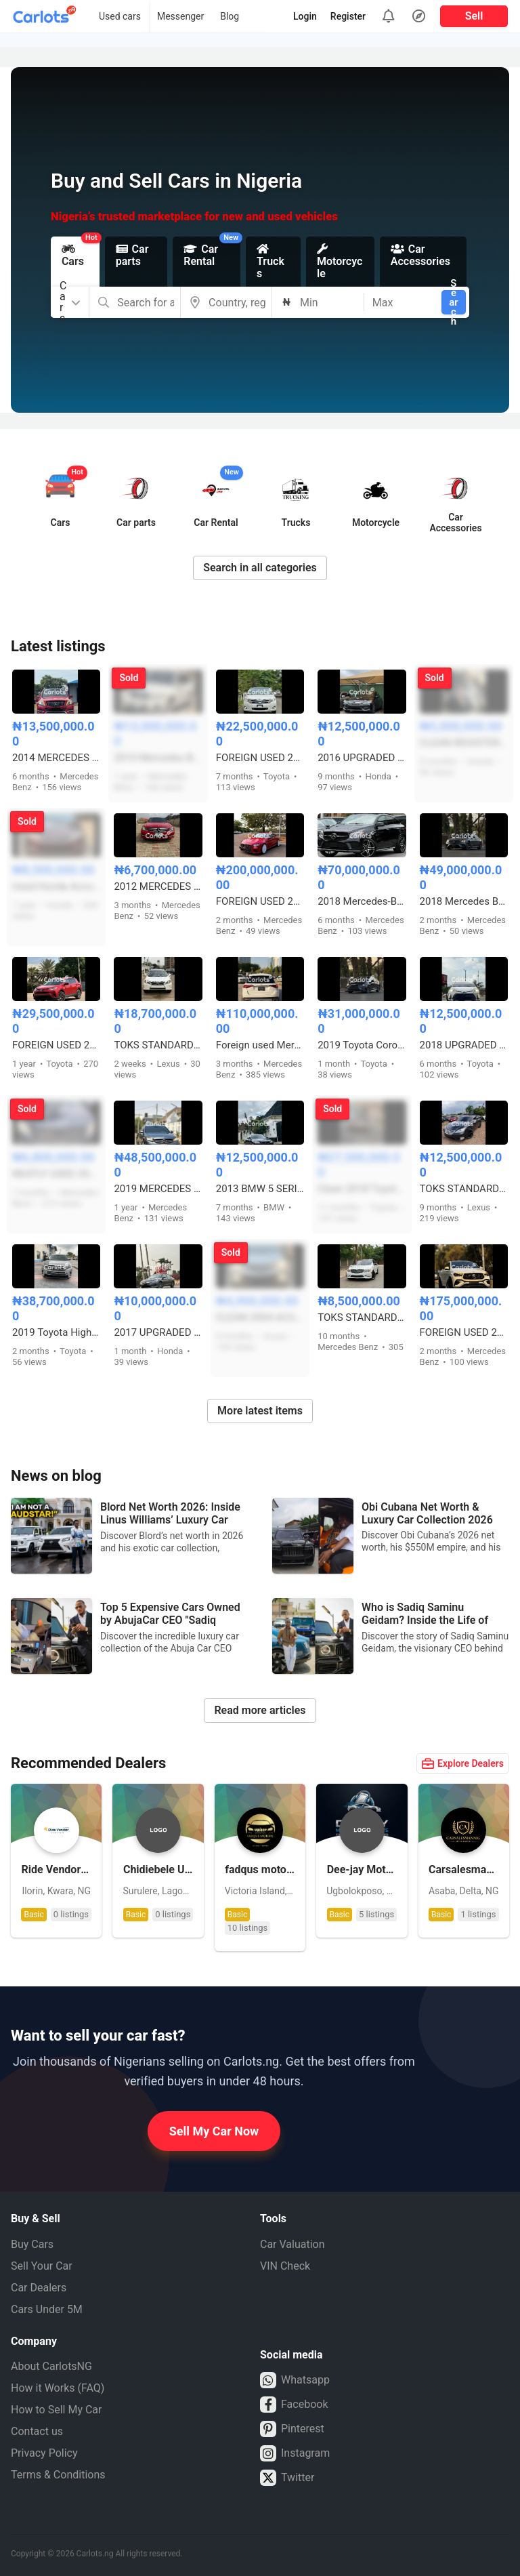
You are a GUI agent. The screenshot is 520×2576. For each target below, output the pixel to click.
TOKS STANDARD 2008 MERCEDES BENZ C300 (362, 1317)
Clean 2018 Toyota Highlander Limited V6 (362, 1189)
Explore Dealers (463, 1763)
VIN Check (285, 2266)
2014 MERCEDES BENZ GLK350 (56, 758)
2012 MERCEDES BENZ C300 (158, 886)
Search (453, 302)
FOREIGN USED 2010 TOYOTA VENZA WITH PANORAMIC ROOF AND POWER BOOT (260, 758)
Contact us (37, 2431)
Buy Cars (32, 2244)
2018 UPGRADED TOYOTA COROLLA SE (464, 1045)
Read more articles (259, 1710)
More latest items (260, 1410)
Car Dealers (38, 2287)
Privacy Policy (44, 2453)
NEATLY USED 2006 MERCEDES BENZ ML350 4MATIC (56, 1174)
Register (348, 16)
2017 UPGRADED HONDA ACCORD (158, 1332)
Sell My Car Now (214, 2131)
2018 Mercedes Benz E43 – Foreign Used (464, 901)
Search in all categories (260, 567)
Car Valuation (292, 2244)
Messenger (180, 16)
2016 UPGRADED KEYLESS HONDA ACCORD (362, 758)
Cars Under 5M (47, 2309)
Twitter (287, 2478)
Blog (229, 16)
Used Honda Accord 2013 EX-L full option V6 (56, 886)
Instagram (295, 2453)
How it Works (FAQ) (57, 2387)
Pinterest (292, 2429)
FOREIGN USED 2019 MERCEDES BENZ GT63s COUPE (260, 901)
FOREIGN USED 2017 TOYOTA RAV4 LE (56, 1045)
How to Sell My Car (56, 2409)
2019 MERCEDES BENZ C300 (158, 1189)
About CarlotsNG (51, 2366)
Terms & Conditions (58, 2474)
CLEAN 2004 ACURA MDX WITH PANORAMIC (260, 1317)
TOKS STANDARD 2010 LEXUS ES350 (464, 1189)
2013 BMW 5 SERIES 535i (260, 1189)
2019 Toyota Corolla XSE (362, 1045)
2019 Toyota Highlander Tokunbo (56, 1332)
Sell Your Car (41, 2266)
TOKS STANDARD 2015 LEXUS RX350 (158, 1045)
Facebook (294, 2404)
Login (305, 16)
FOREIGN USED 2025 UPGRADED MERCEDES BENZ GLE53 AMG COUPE (464, 1332)
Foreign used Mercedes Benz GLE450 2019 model (260, 1045)
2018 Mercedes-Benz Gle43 (362, 901)
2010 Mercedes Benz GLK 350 (158, 758)
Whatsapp (295, 2380)
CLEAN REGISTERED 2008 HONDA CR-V (464, 743)
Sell (474, 15)
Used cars (120, 16)
